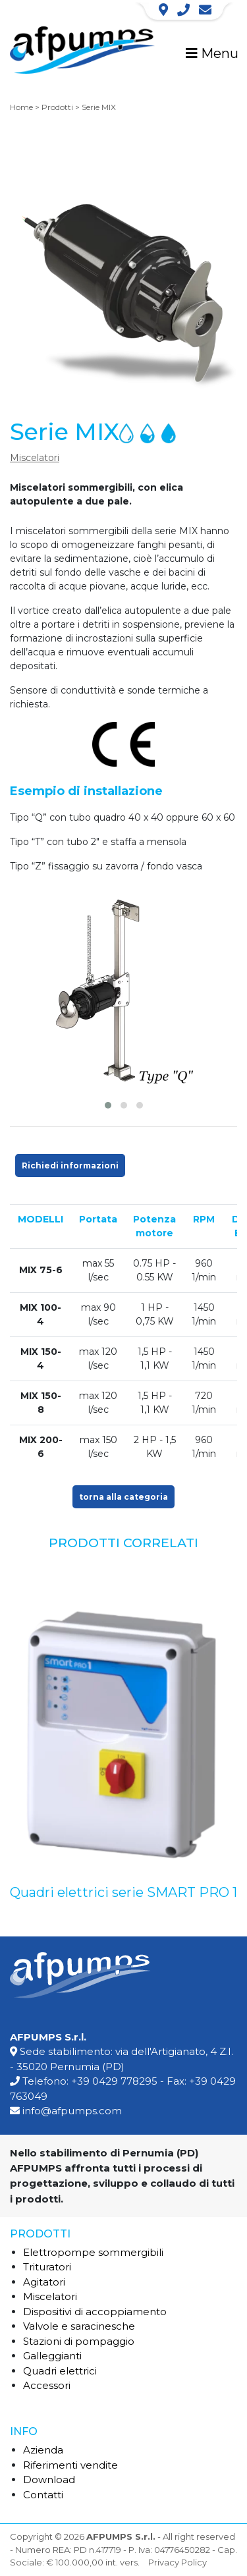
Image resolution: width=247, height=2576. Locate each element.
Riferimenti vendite (70, 2465)
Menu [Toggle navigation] (212, 53)
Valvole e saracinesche (79, 2326)
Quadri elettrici (60, 2371)
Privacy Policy (177, 2562)
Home (21, 107)
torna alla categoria (123, 1497)
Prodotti (57, 107)
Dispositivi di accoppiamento (95, 2311)
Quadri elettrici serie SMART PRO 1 (123, 1892)
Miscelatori (34, 458)
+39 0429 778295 (114, 2081)
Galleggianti (52, 2355)
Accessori (46, 2385)
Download (49, 2479)
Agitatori (44, 2282)
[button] (108, 1105)
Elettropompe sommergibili (93, 2252)
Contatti (43, 2494)
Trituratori (47, 2267)
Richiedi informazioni (70, 1165)
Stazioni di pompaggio (78, 2341)
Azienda (43, 2450)
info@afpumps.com (72, 2110)
